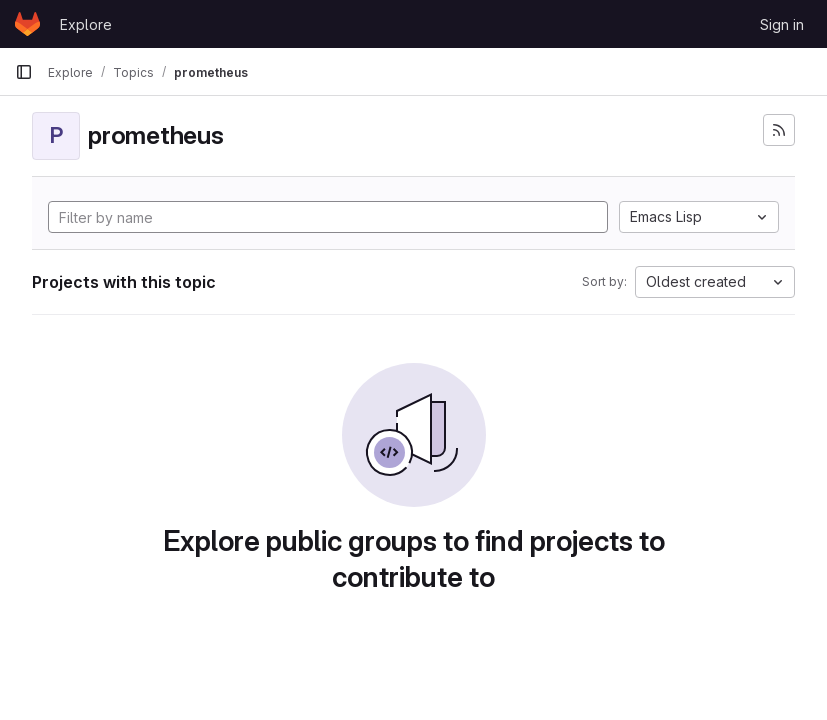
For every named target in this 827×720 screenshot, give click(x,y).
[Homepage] (27, 24)
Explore (86, 24)
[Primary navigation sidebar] (24, 72)
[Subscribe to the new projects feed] (779, 130)
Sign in (782, 24)
